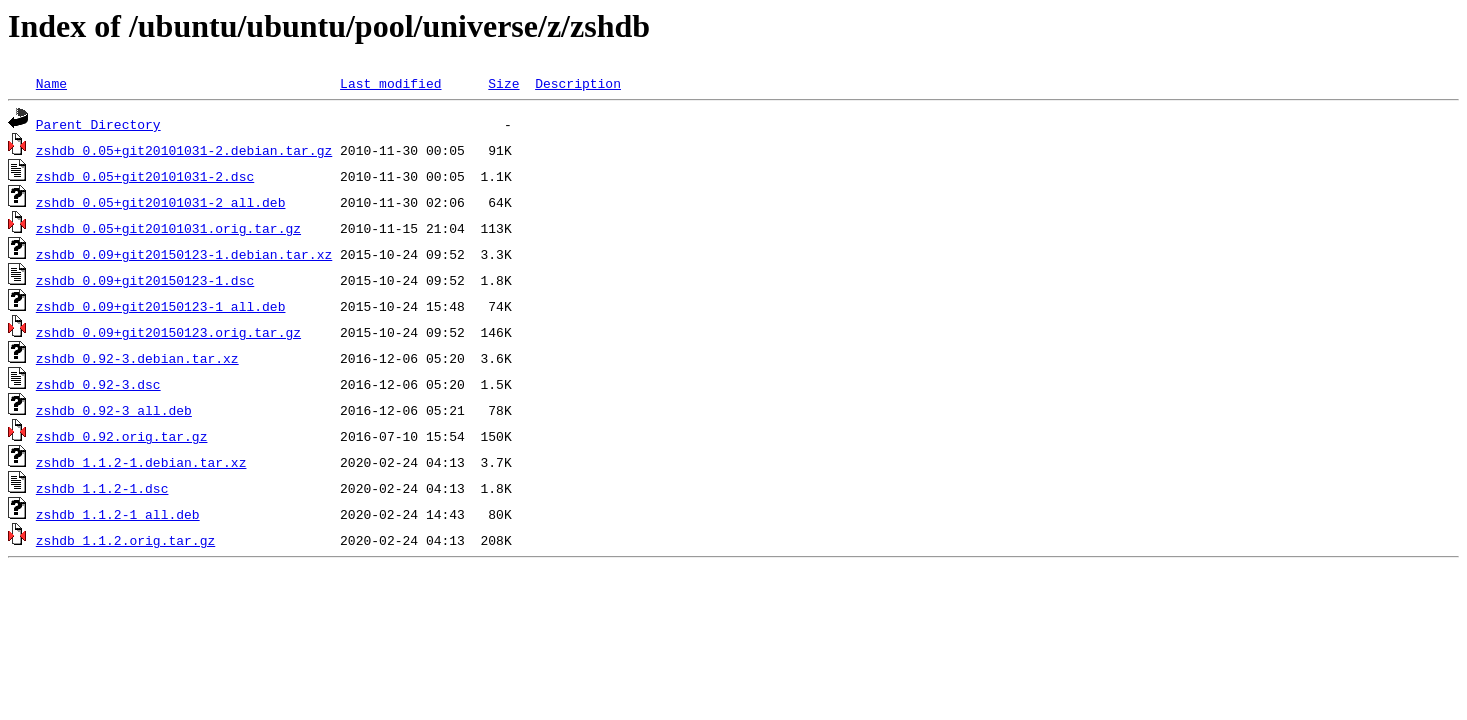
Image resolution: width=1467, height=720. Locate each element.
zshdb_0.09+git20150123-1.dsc (145, 280)
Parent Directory (98, 124)
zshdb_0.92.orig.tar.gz (122, 436)
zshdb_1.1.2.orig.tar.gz (125, 540)
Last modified (390, 83)
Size (503, 83)
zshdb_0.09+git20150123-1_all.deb (161, 306)
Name (51, 83)
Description (578, 83)
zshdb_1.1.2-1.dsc (102, 488)
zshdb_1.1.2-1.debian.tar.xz (141, 462)
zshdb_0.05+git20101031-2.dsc (145, 176)
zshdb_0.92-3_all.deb (114, 410)
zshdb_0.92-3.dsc (98, 384)
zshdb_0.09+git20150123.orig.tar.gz (168, 332)
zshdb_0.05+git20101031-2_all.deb (161, 202)
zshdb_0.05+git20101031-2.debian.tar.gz (184, 150)
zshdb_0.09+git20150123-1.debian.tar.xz (184, 254)
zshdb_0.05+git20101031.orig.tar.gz (168, 228)
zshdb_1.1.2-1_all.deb (118, 514)
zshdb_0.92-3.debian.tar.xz (137, 358)
